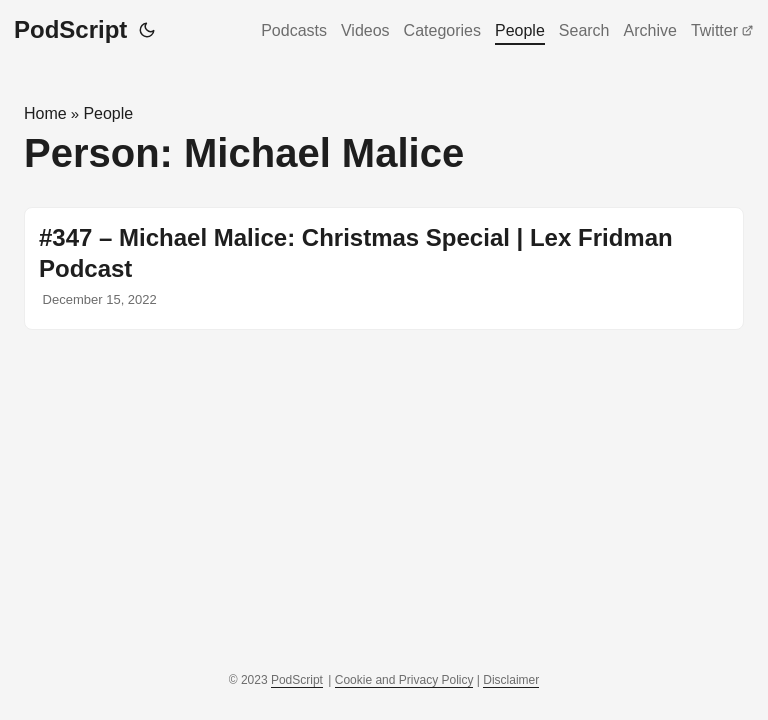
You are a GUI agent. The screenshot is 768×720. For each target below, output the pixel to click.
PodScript (70, 29)
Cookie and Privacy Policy (404, 680)
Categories (442, 30)
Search (584, 30)
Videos (365, 30)
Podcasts (294, 30)
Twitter (722, 30)
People (520, 30)
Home (45, 113)
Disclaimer (511, 680)
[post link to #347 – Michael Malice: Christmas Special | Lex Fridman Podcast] (384, 268)
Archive (650, 30)
